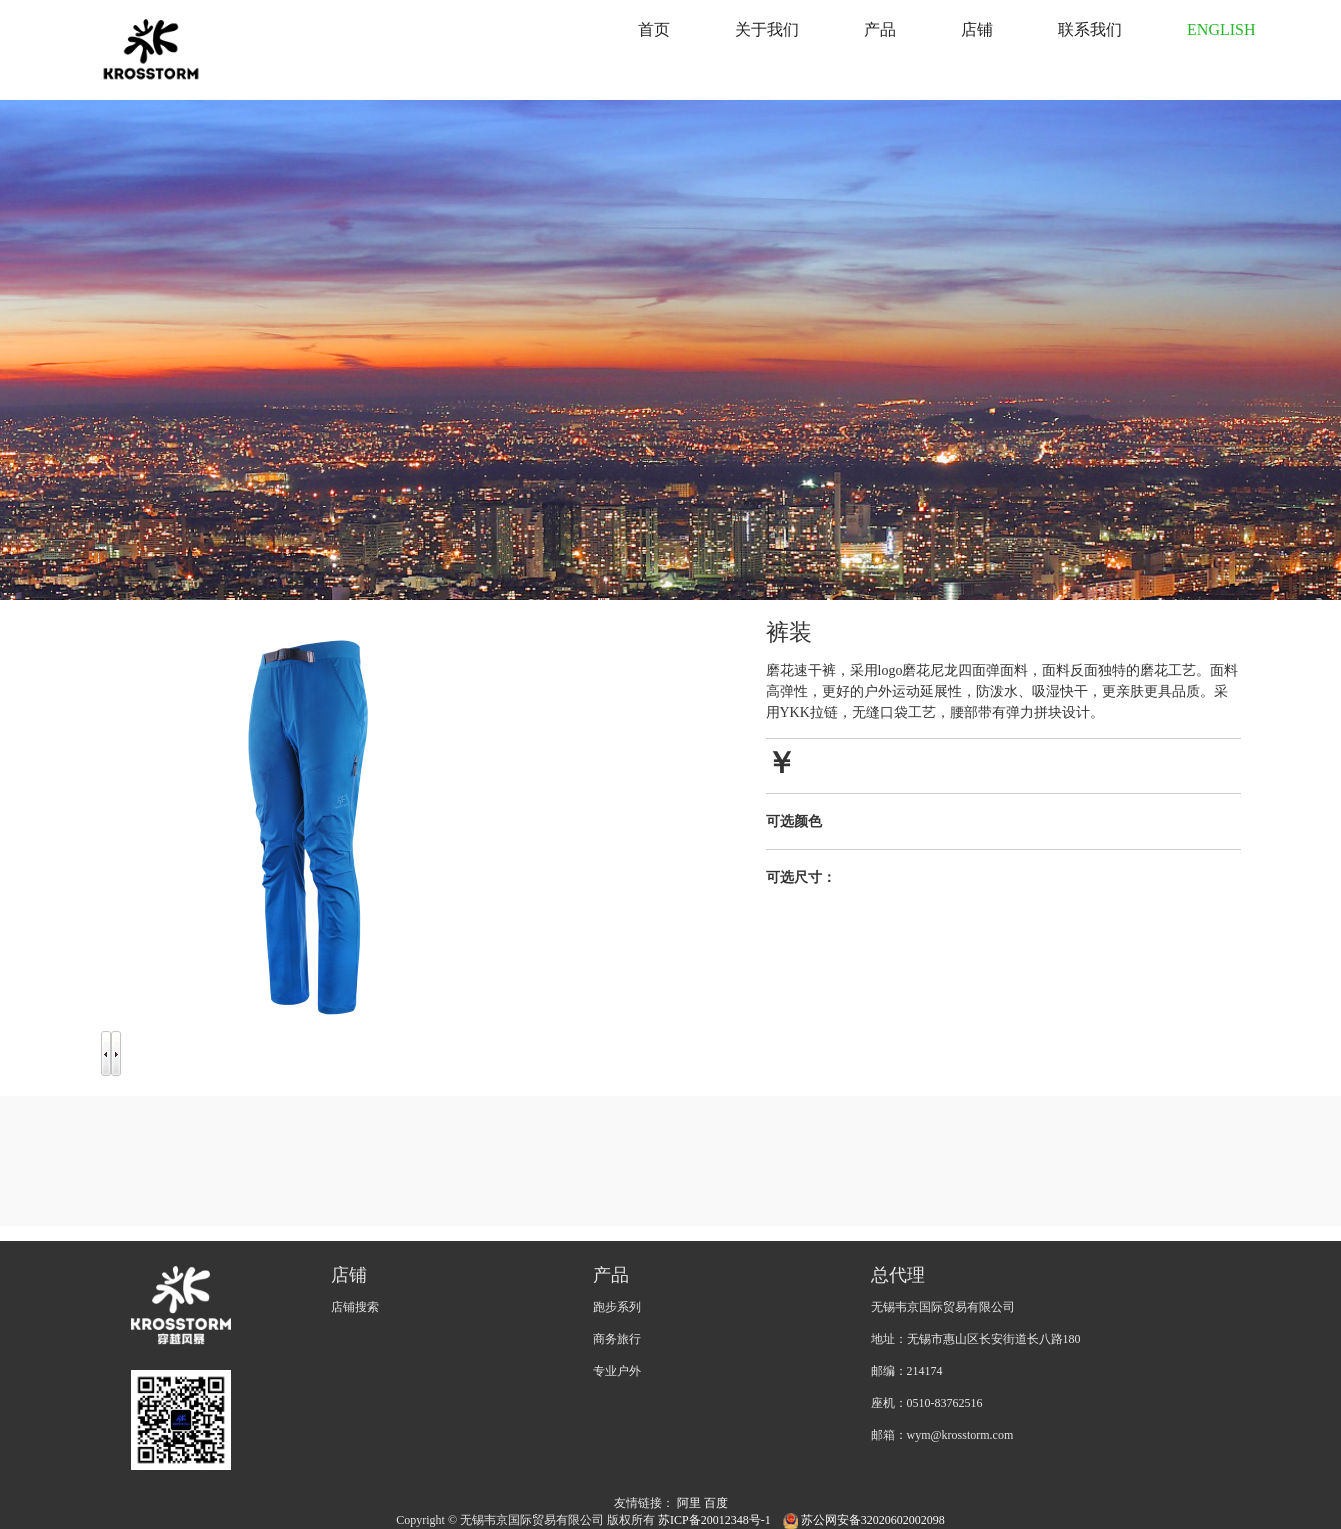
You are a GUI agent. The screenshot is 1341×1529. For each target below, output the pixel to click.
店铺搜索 (355, 1307)
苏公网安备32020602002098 (864, 1520)
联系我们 (1090, 29)
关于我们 (767, 29)
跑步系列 (617, 1307)
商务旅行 (617, 1339)
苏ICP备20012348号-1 (716, 1520)
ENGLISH (1221, 29)
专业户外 (617, 1371)
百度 (716, 1503)
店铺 (977, 29)
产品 (880, 29)
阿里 (689, 1503)
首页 (654, 29)
